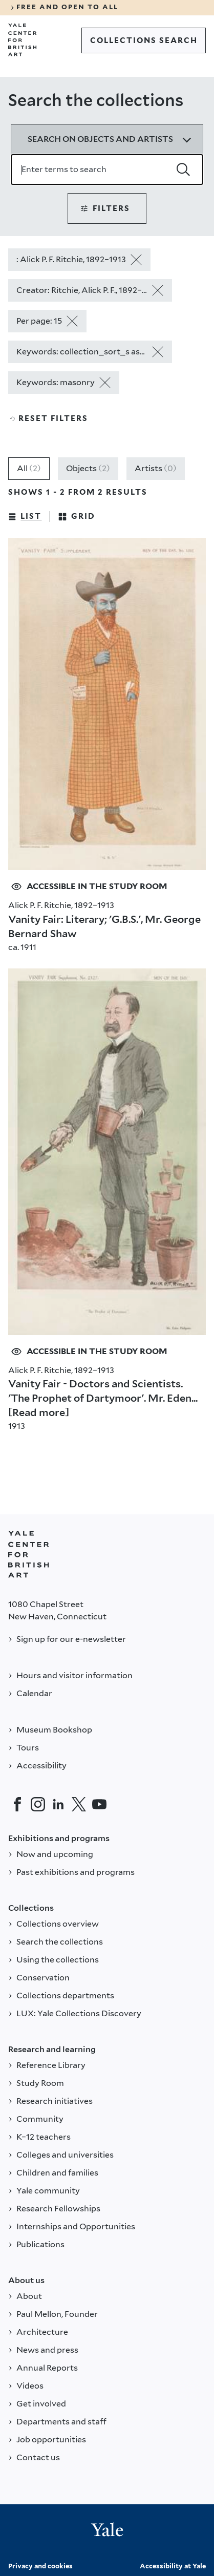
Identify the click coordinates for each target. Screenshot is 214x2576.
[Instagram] (38, 1804)
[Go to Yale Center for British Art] (22, 40)
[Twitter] (79, 1804)
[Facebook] (17, 1804)
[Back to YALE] (28, 1554)
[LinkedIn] (58, 1804)
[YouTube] (99, 1804)
